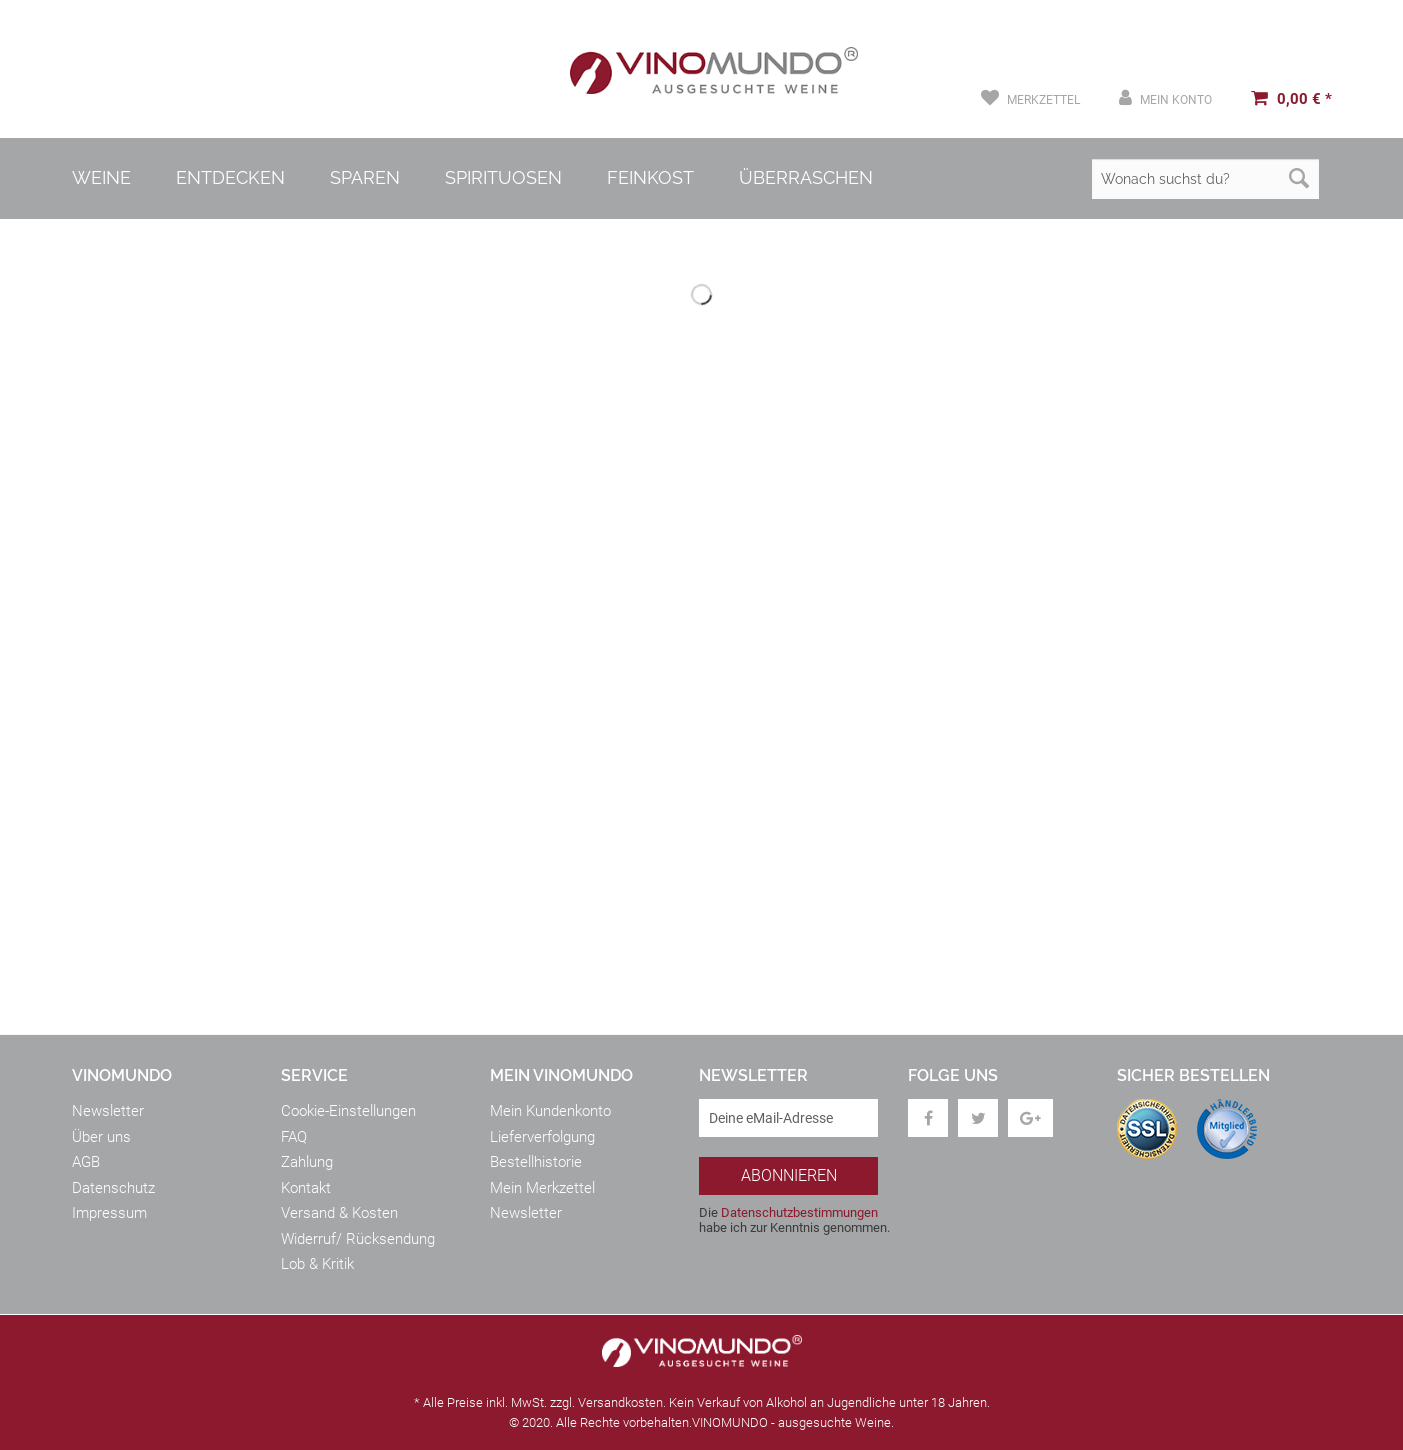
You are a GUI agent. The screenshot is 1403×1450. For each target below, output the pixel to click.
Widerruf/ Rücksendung (358, 1239)
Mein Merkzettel (542, 1188)
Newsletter (108, 1111)
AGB (86, 1162)
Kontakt (306, 1188)
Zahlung (307, 1162)
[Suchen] (1299, 179)
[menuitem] (1030, 98)
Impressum (109, 1213)
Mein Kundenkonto (550, 1111)
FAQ (294, 1137)
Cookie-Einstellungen (348, 1111)
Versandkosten (620, 1402)
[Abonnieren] (788, 1176)
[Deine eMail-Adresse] (788, 1118)
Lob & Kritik (317, 1264)
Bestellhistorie (536, 1162)
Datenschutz (113, 1188)
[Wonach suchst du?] (1205, 179)
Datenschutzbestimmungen (799, 1212)
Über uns (101, 1137)
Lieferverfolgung (542, 1137)
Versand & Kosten (339, 1213)
